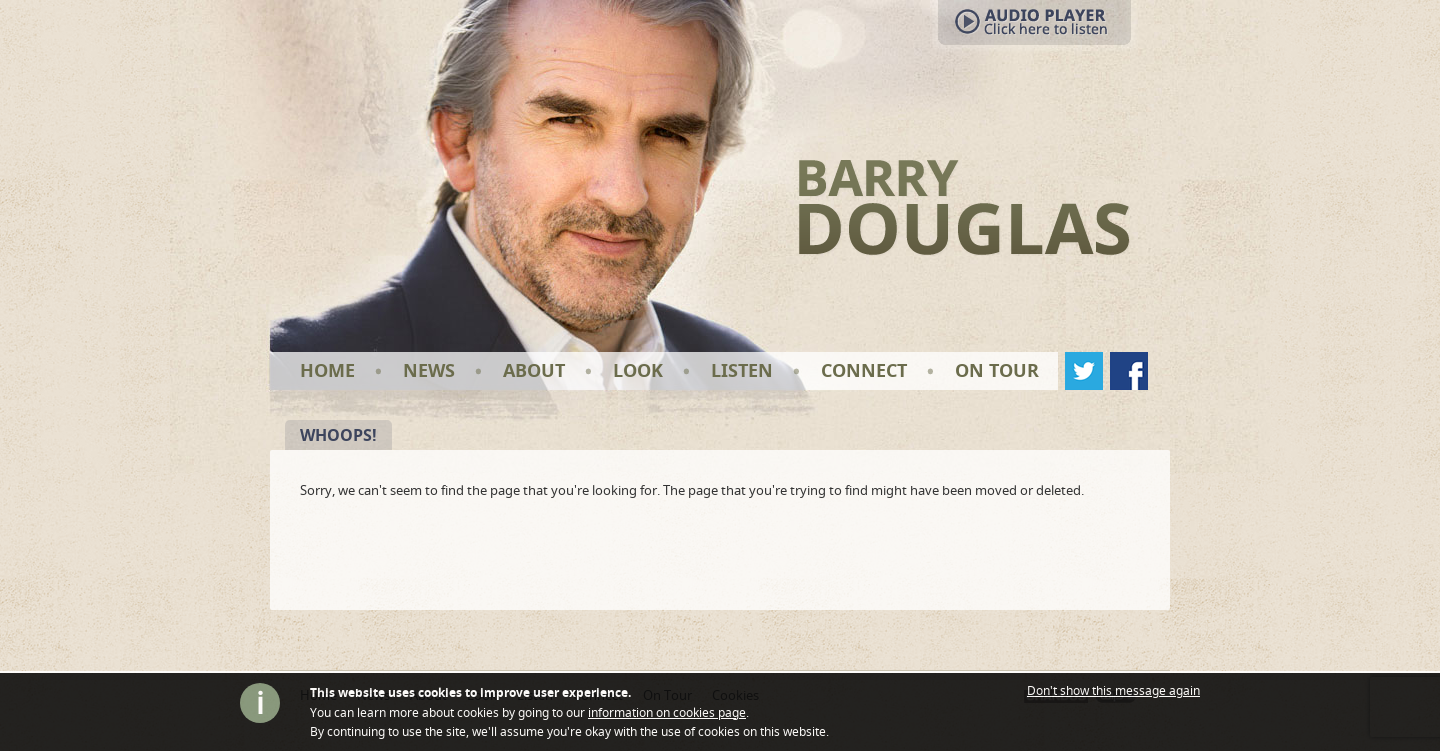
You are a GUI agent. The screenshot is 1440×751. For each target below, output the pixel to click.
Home (327, 370)
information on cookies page (667, 712)
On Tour (997, 370)
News (429, 370)
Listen (742, 370)
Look (638, 370)
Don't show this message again (1113, 691)
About (534, 370)
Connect (864, 370)
